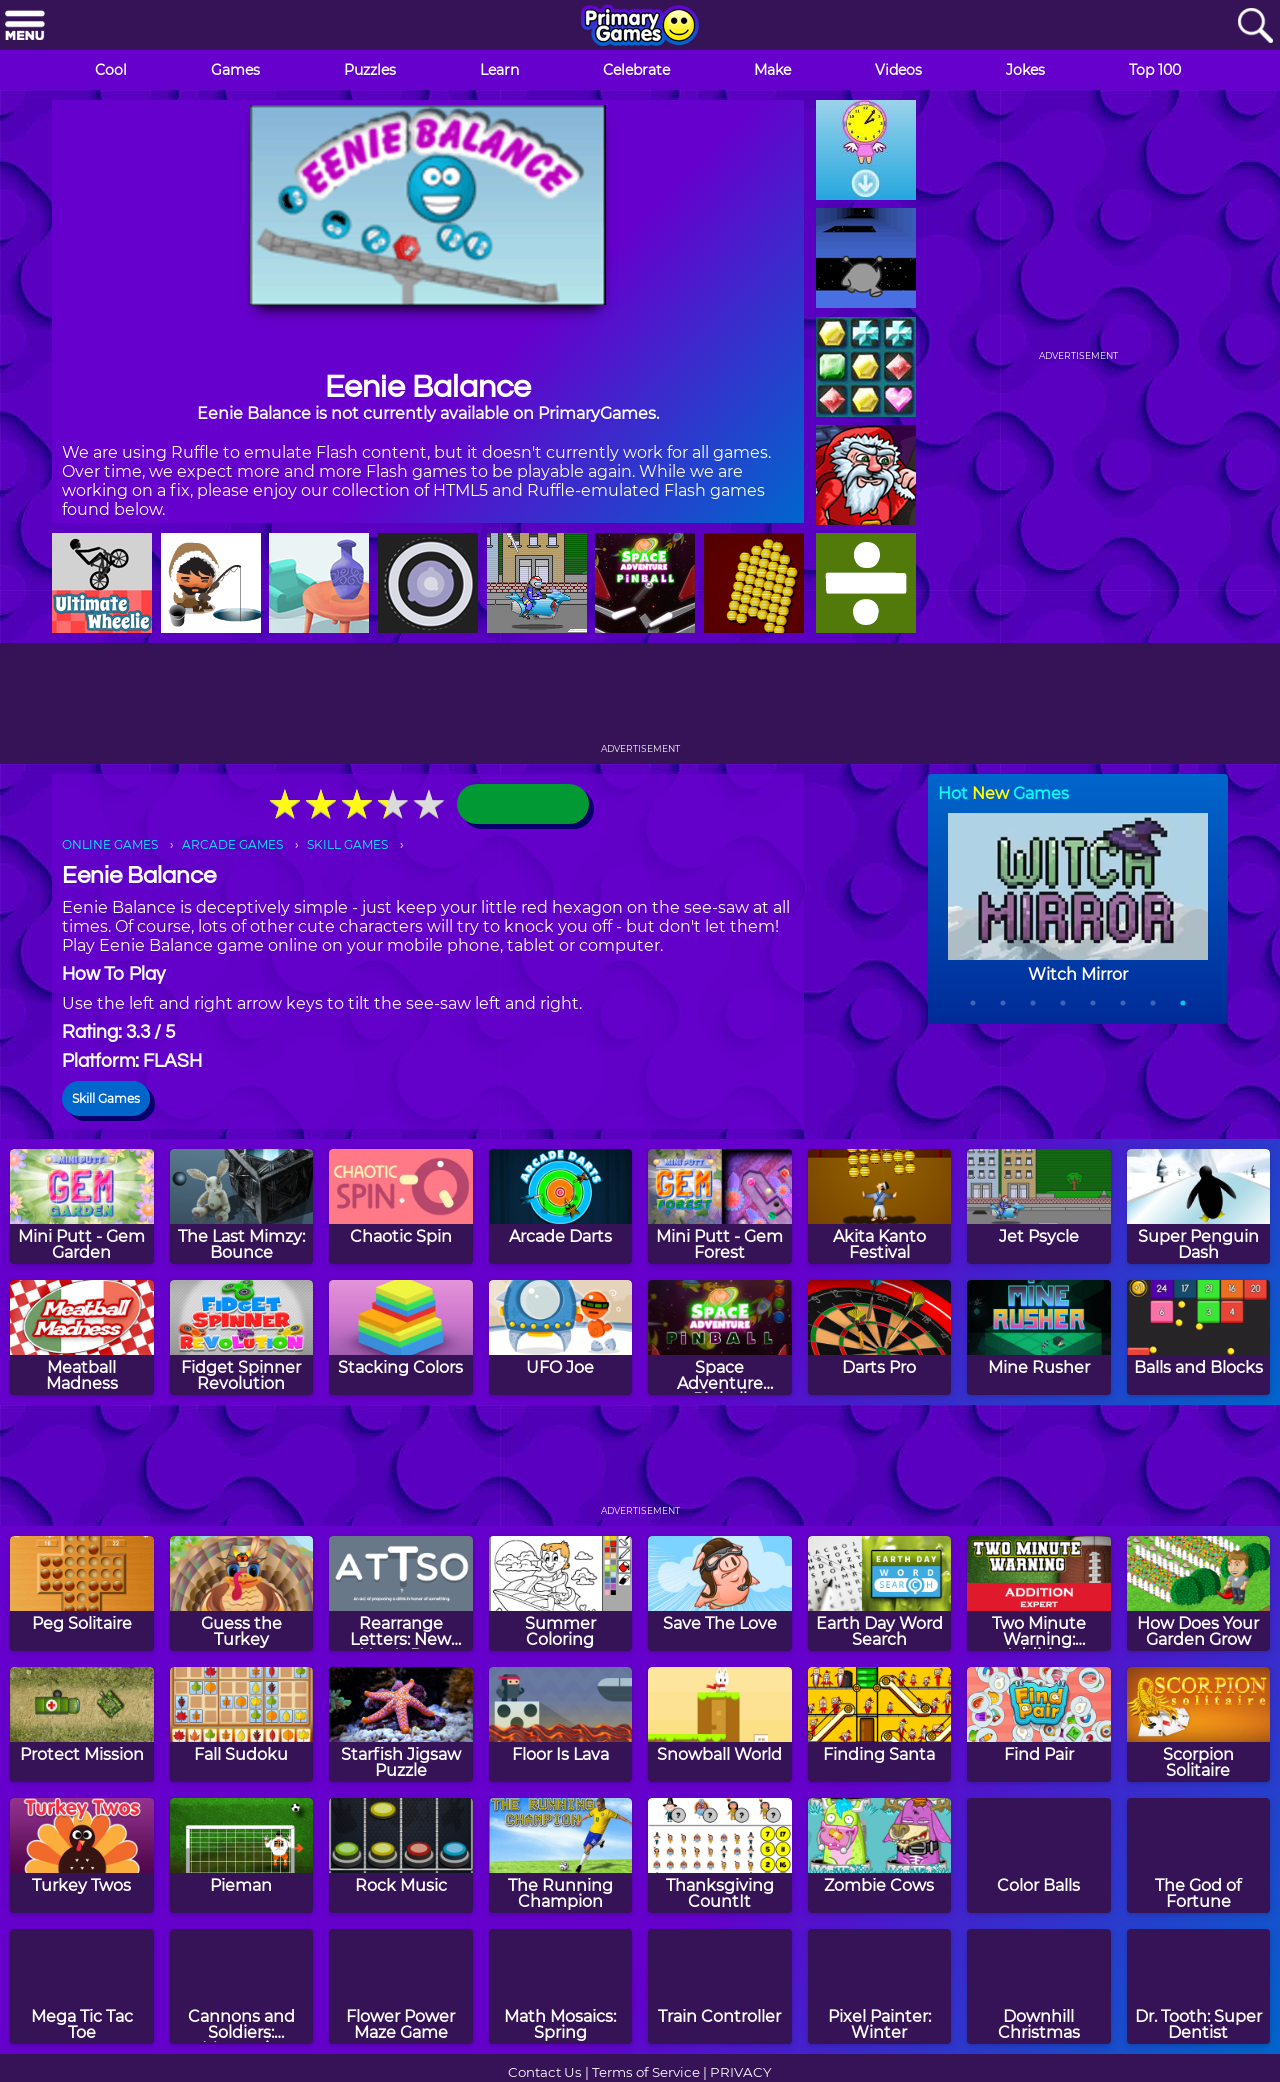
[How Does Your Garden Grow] (1199, 1593)
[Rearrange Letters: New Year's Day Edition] (401, 1593)
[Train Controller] (720, 1986)
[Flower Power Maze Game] (401, 1986)
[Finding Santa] (880, 1724)
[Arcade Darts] (561, 1206)
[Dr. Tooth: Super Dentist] (1199, 1986)
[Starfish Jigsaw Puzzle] (401, 1724)
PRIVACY (740, 2072)
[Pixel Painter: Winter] (880, 1986)
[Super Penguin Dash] (1199, 1206)
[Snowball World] (720, 1724)
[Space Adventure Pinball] (720, 1337)
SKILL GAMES (347, 844)
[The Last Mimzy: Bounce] (242, 1206)
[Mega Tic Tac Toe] (82, 1986)
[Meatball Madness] (82, 1337)
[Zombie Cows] (880, 1855)
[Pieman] (242, 1855)
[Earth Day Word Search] (880, 1593)
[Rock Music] (401, 1855)
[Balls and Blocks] (1199, 1337)
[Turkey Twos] (82, 1855)
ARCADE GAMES (232, 844)
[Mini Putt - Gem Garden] (82, 1206)
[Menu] (25, 26)
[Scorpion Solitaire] (1199, 1724)
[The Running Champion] (561, 1855)
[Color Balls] (1039, 1855)
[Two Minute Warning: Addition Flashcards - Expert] (1039, 1593)
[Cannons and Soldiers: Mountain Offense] (242, 1986)
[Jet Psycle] (1039, 1206)
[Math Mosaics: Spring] (561, 1986)
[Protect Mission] (82, 1724)
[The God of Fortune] (1199, 1855)
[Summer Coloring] (561, 1593)
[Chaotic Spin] (401, 1206)
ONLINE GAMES (110, 844)
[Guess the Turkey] (242, 1593)
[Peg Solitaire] (82, 1593)
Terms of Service (646, 2072)
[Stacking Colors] (401, 1337)
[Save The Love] (720, 1593)
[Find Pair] (1039, 1724)
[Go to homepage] (640, 27)
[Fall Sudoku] (242, 1724)
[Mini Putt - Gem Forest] (720, 1206)
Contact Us (545, 2072)
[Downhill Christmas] (1039, 1986)
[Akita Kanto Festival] (880, 1206)
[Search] (1255, 26)
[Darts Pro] (880, 1337)
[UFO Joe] (561, 1337)
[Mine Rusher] (1039, 1337)
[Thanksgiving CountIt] (720, 1855)
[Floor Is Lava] (561, 1724)
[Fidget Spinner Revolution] (242, 1337)
